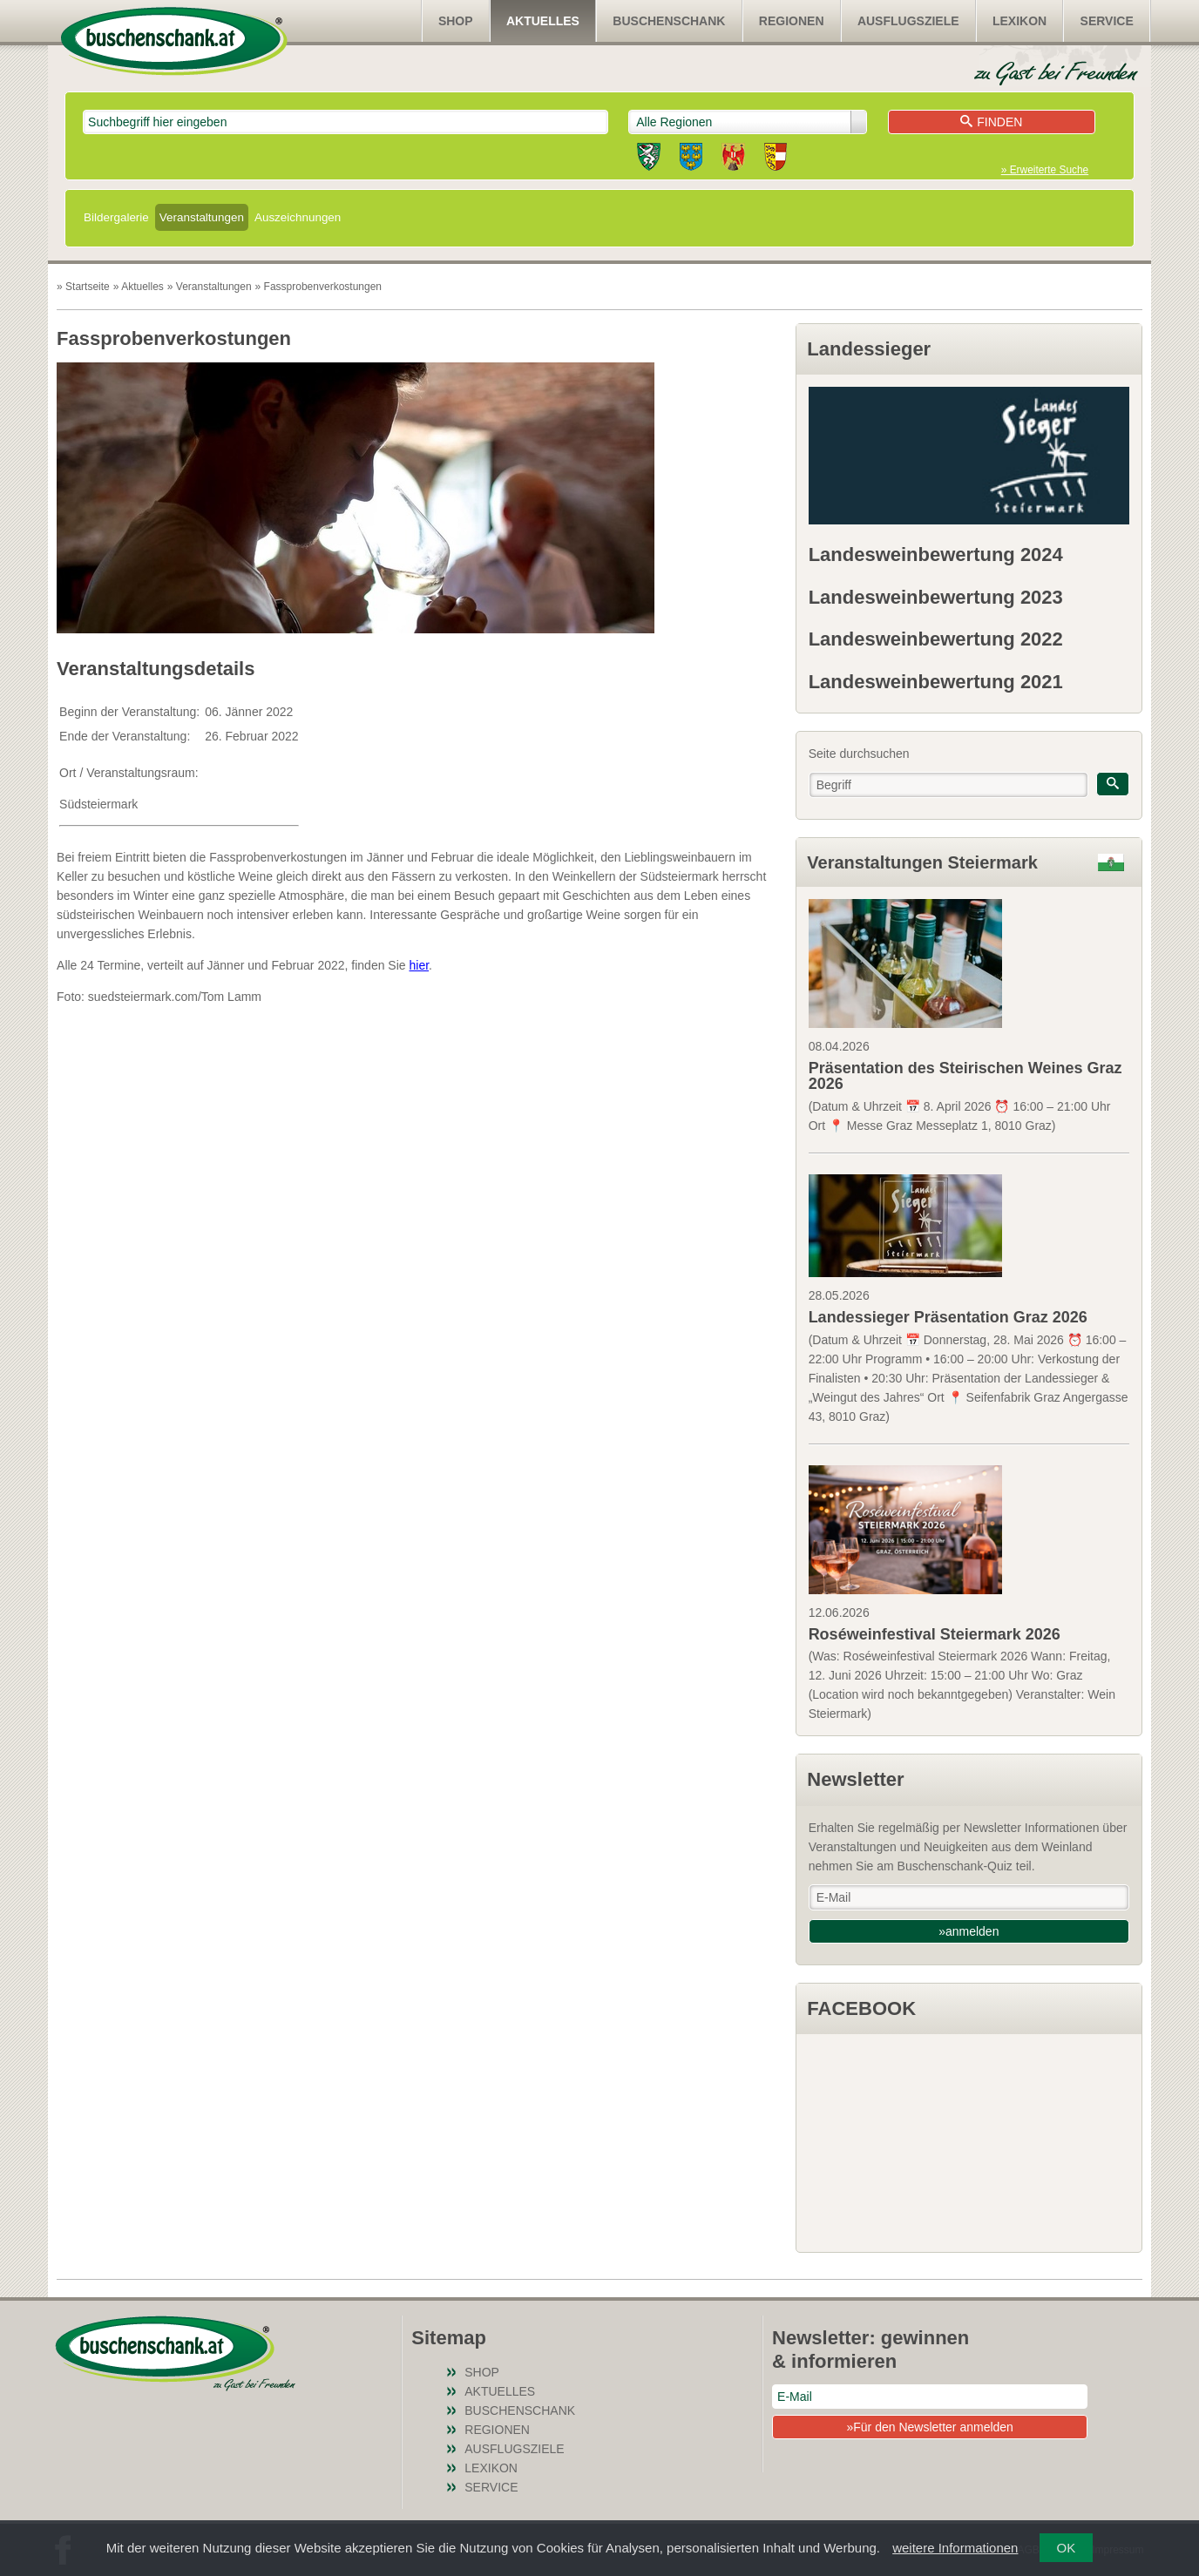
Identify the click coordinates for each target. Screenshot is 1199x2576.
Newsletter (855, 1779)
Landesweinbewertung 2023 (936, 597)
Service (1107, 21)
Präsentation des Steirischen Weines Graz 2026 (965, 1075)
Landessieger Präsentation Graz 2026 (948, 1317)
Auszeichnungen (297, 217)
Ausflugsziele (908, 21)
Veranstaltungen (201, 217)
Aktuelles (542, 21)
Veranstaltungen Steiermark (922, 862)
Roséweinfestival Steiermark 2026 (934, 1634)
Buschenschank (669, 21)
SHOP (455, 21)
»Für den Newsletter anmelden (929, 2427)
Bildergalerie (116, 217)
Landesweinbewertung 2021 (936, 682)
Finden (991, 122)
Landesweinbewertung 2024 (936, 554)
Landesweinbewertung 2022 (936, 639)
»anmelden (968, 1931)
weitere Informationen (955, 2547)
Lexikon (1019, 21)
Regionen (791, 21)
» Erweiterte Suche (1044, 170)
